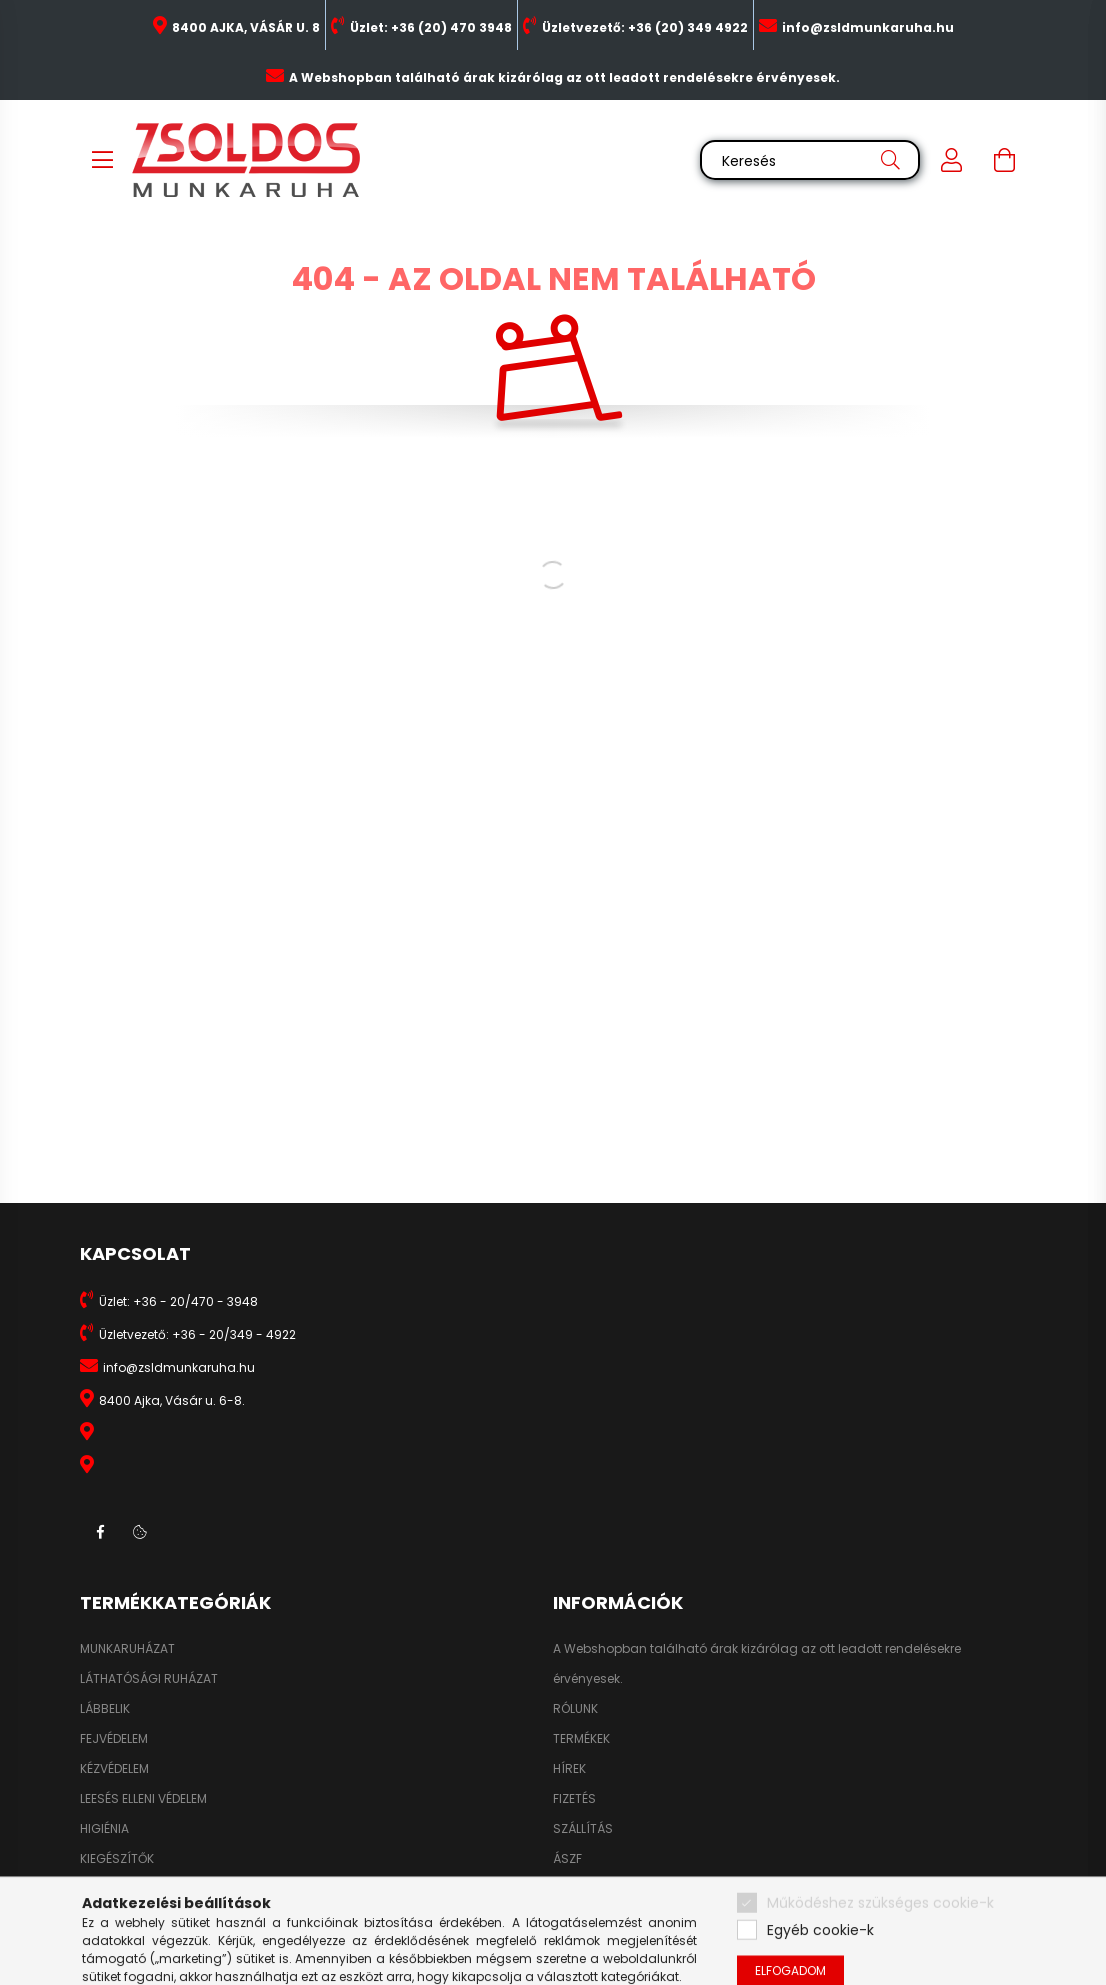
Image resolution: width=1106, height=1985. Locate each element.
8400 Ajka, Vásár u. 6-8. (172, 1400)
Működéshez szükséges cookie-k (880, 1940)
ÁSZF (567, 1859)
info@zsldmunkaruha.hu (868, 27)
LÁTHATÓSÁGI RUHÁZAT (149, 1679)
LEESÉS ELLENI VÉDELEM (143, 1799)
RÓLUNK (575, 1709)
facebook (100, 1532)
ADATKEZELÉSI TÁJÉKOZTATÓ (635, 1889)
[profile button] (952, 160)
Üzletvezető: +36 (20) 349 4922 (645, 27)
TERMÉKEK (581, 1739)
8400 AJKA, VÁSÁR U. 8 (246, 27)
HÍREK (569, 1769)
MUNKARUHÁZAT (127, 1649)
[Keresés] (810, 160)
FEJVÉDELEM (114, 1739)
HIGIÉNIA (104, 1829)
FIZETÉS (574, 1799)
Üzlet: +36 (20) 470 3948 (431, 27)
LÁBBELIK (105, 1709)
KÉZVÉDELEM (114, 1769)
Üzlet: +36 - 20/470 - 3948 (178, 1301)
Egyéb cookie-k (820, 1967)
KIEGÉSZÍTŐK (117, 1859)
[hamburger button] (102, 160)
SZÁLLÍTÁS (583, 1829)
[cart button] (1004, 160)
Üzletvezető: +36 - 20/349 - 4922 (197, 1334)
